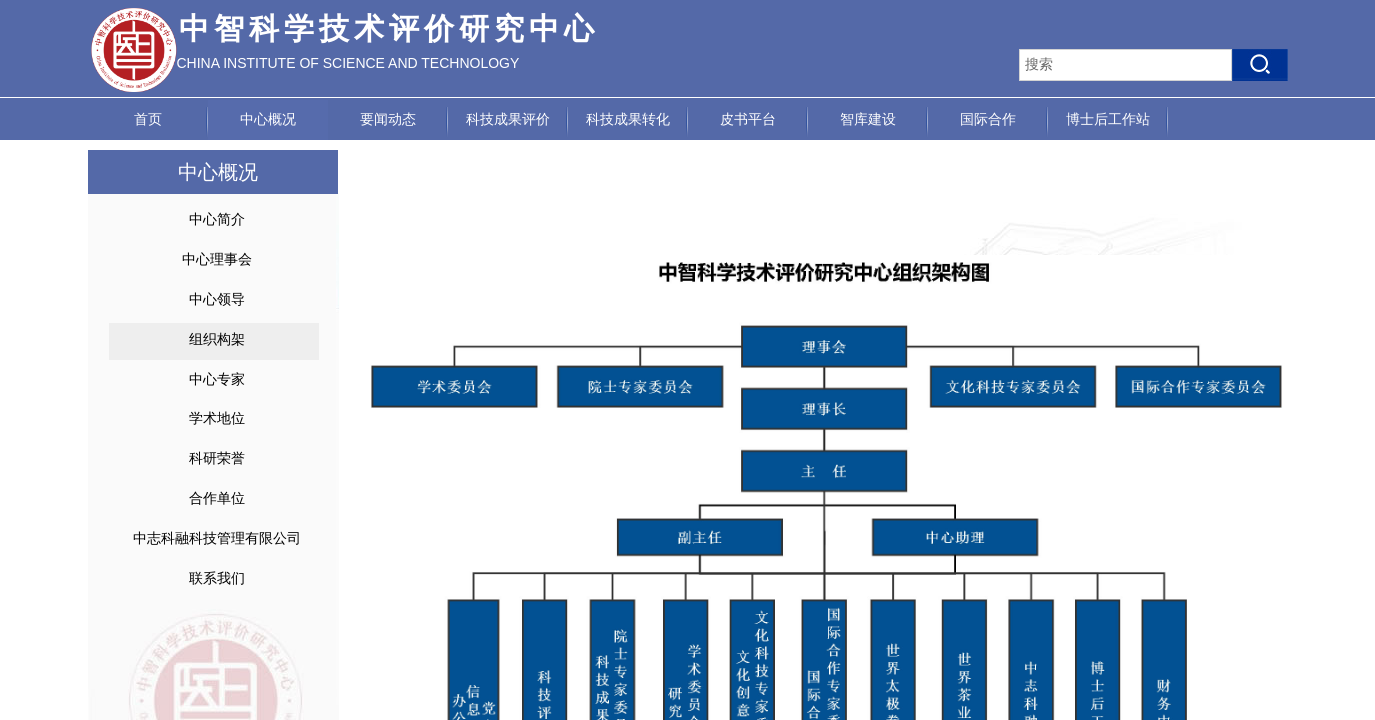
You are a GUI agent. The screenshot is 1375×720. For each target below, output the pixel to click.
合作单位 (217, 498)
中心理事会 (217, 259)
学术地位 (217, 418)
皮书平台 (748, 119)
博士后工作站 (1108, 119)
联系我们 (217, 578)
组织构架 (217, 339)
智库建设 (868, 119)
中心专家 (217, 379)
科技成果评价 (508, 119)
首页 (148, 119)
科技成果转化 (628, 119)
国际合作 (988, 119)
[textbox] (1125, 65)
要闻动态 (388, 119)
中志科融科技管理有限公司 (217, 538)
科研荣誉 (217, 458)
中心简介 (217, 219)
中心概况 (268, 119)
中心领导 (217, 299)
